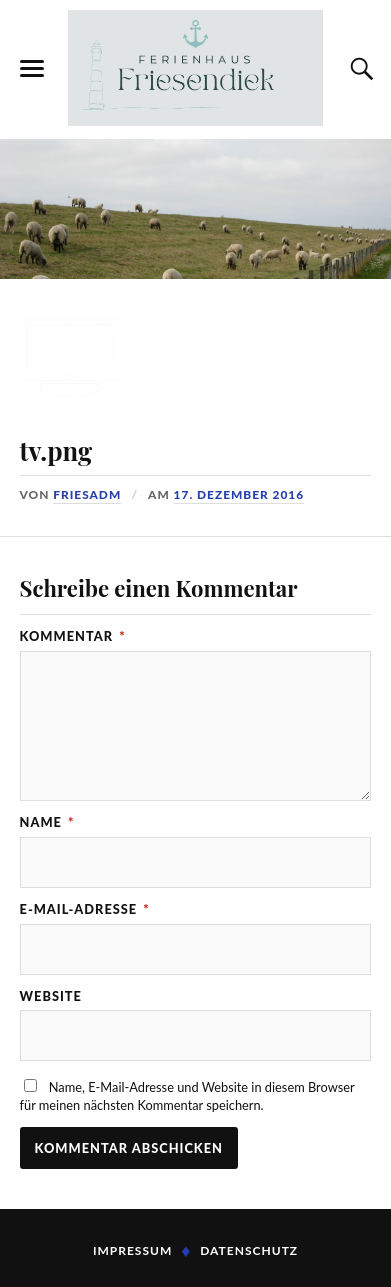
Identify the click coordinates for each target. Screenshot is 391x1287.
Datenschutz (249, 1250)
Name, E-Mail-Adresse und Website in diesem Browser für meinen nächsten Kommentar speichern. (187, 1096)
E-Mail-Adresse (85, 909)
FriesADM (87, 494)
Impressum (132, 1250)
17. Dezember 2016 (239, 494)
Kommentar (73, 636)
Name (47, 822)
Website (51, 996)
